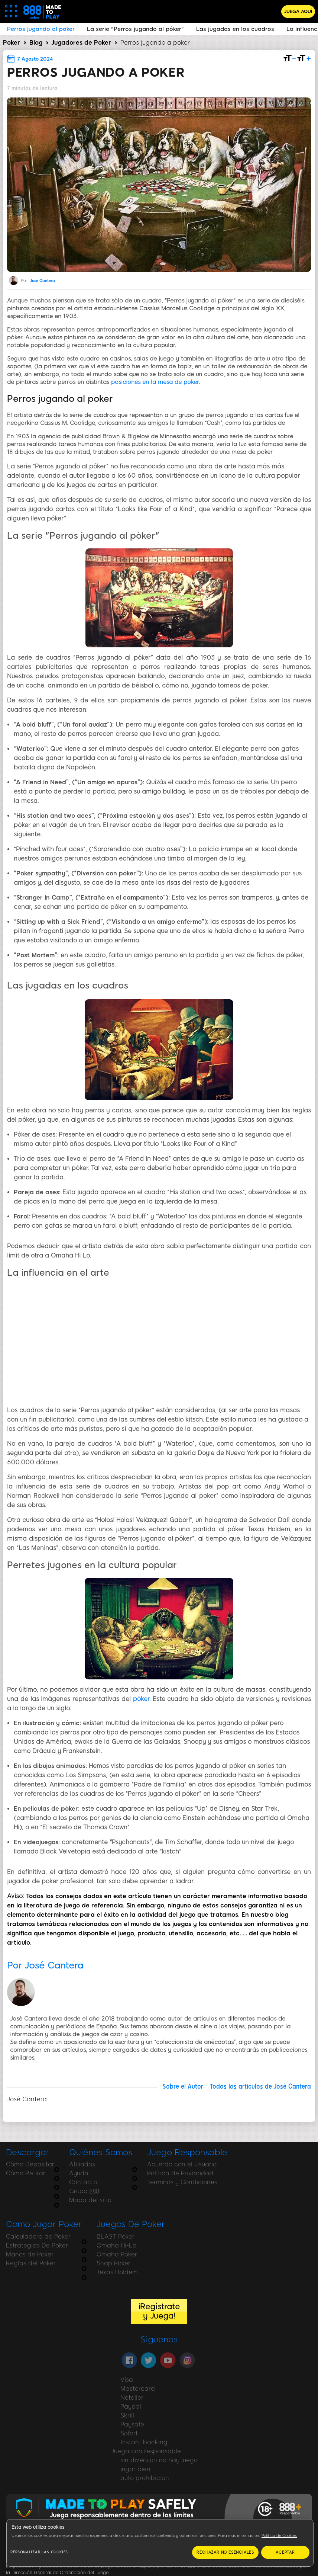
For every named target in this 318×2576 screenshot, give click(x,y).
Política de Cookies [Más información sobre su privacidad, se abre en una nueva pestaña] (279, 2535)
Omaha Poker (117, 2254)
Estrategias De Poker (37, 2245)
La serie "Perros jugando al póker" (135, 29)
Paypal (130, 2406)
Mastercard (137, 2388)
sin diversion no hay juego (159, 2460)
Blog (35, 42)
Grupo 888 (84, 2191)
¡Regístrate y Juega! (159, 2311)
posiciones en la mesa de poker (155, 382)
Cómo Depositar (30, 2164)
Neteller (131, 2397)
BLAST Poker (115, 2236)
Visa (126, 2379)
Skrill (127, 2415)
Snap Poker (113, 2263)
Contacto (83, 2182)
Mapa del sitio (90, 2200)
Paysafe (132, 2424)
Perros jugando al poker (41, 29)
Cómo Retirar (25, 2173)
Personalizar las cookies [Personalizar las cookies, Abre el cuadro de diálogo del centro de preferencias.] (39, 2552)
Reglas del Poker (31, 2263)
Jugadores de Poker (81, 42)
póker (141, 1698)
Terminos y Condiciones (182, 2182)
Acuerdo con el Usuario (182, 2164)
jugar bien (135, 2469)
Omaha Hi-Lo (116, 2245)
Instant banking (144, 2442)
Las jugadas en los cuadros (235, 29)
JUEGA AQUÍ (298, 11)
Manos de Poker (29, 2254)
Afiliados (82, 2164)
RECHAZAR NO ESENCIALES (225, 2552)
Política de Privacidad (180, 2173)
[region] (160, 2543)
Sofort (129, 2433)
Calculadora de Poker (38, 2236)
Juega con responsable (146, 2451)
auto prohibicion (144, 2478)
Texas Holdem (117, 2272)
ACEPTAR (285, 2552)
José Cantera (42, 281)
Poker (11, 42)
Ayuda (78, 2173)
